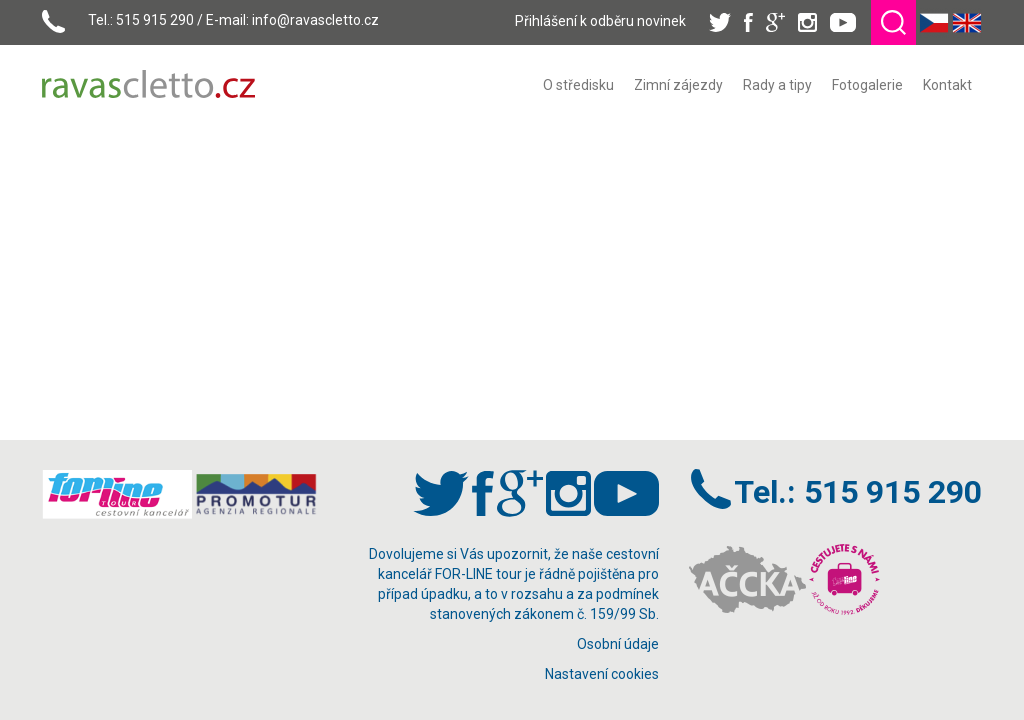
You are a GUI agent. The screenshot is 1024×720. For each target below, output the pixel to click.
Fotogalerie (867, 85)
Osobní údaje (618, 644)
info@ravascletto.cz (315, 20)
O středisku (578, 85)
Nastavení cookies (602, 674)
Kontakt (947, 85)
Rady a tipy (777, 85)
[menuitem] (578, 85)
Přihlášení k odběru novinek (600, 21)
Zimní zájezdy (678, 85)
